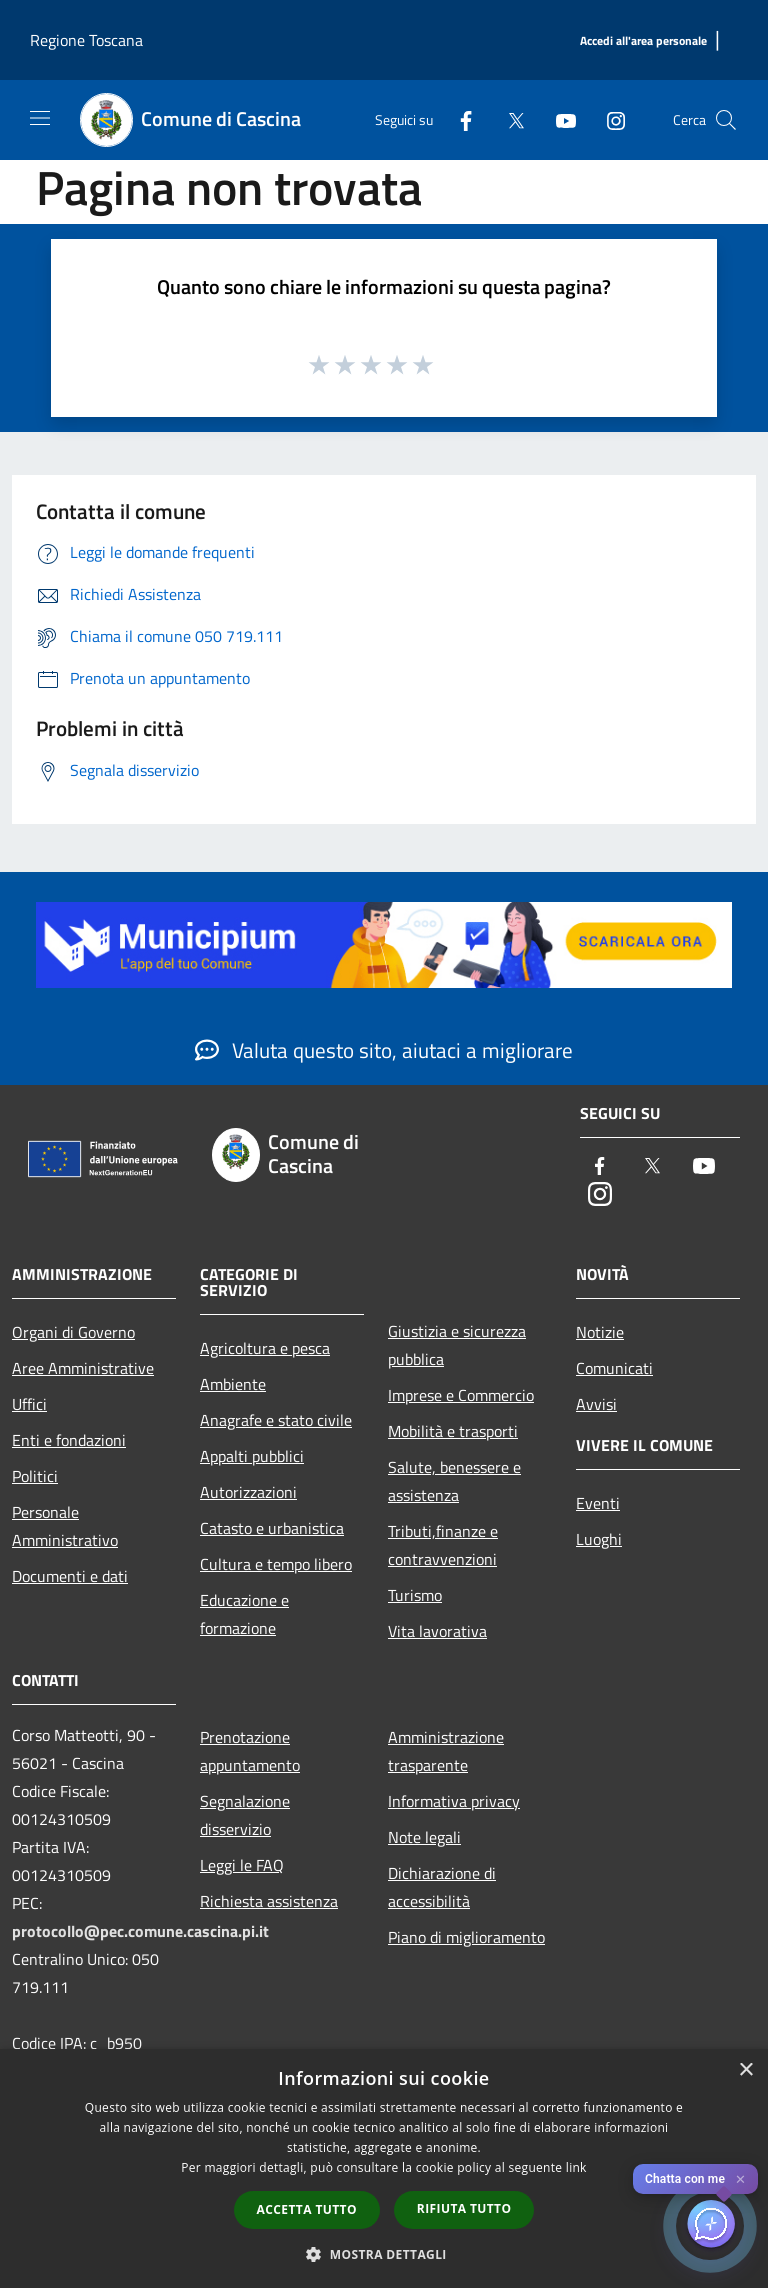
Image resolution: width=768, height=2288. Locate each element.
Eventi (598, 1503)
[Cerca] (726, 120)
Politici (35, 1476)
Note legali (424, 1837)
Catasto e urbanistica (272, 1528)
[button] (384, 2254)
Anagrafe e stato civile (276, 1420)
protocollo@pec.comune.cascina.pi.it (140, 1931)
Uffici (29, 1404)
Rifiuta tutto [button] (464, 2208)
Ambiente (233, 1384)
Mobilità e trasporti (453, 1431)
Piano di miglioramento (466, 1937)
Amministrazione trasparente (446, 1751)
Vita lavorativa (437, 1631)
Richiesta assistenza (269, 1901)
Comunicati (614, 1368)
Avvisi (596, 1404)
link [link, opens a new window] (576, 2167)
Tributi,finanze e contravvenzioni (443, 1545)
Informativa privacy (454, 1801)
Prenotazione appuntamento (250, 1751)
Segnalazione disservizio (245, 1815)
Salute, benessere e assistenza (454, 1481)
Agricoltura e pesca (265, 1348)
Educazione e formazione (244, 1614)
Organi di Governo (73, 1332)
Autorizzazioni (248, 1492)
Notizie (600, 1332)
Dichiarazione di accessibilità (442, 1887)
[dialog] (384, 2168)
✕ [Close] (740, 2179)
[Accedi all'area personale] (643, 41)
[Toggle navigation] (40, 118)
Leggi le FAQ (242, 1865)
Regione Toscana (86, 40)
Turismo (415, 1595)
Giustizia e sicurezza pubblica (457, 1345)
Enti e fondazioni (69, 1440)
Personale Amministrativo (65, 1526)
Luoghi (599, 1539)
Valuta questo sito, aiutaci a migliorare (384, 1050)
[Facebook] (458, 119)
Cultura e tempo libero (276, 1564)
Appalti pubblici (252, 1456)
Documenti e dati (70, 1576)
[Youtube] (558, 119)
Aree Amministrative (83, 1368)
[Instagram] (608, 119)
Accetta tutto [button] (307, 2209)
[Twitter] (508, 119)
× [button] (745, 2070)
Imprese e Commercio (461, 1395)
